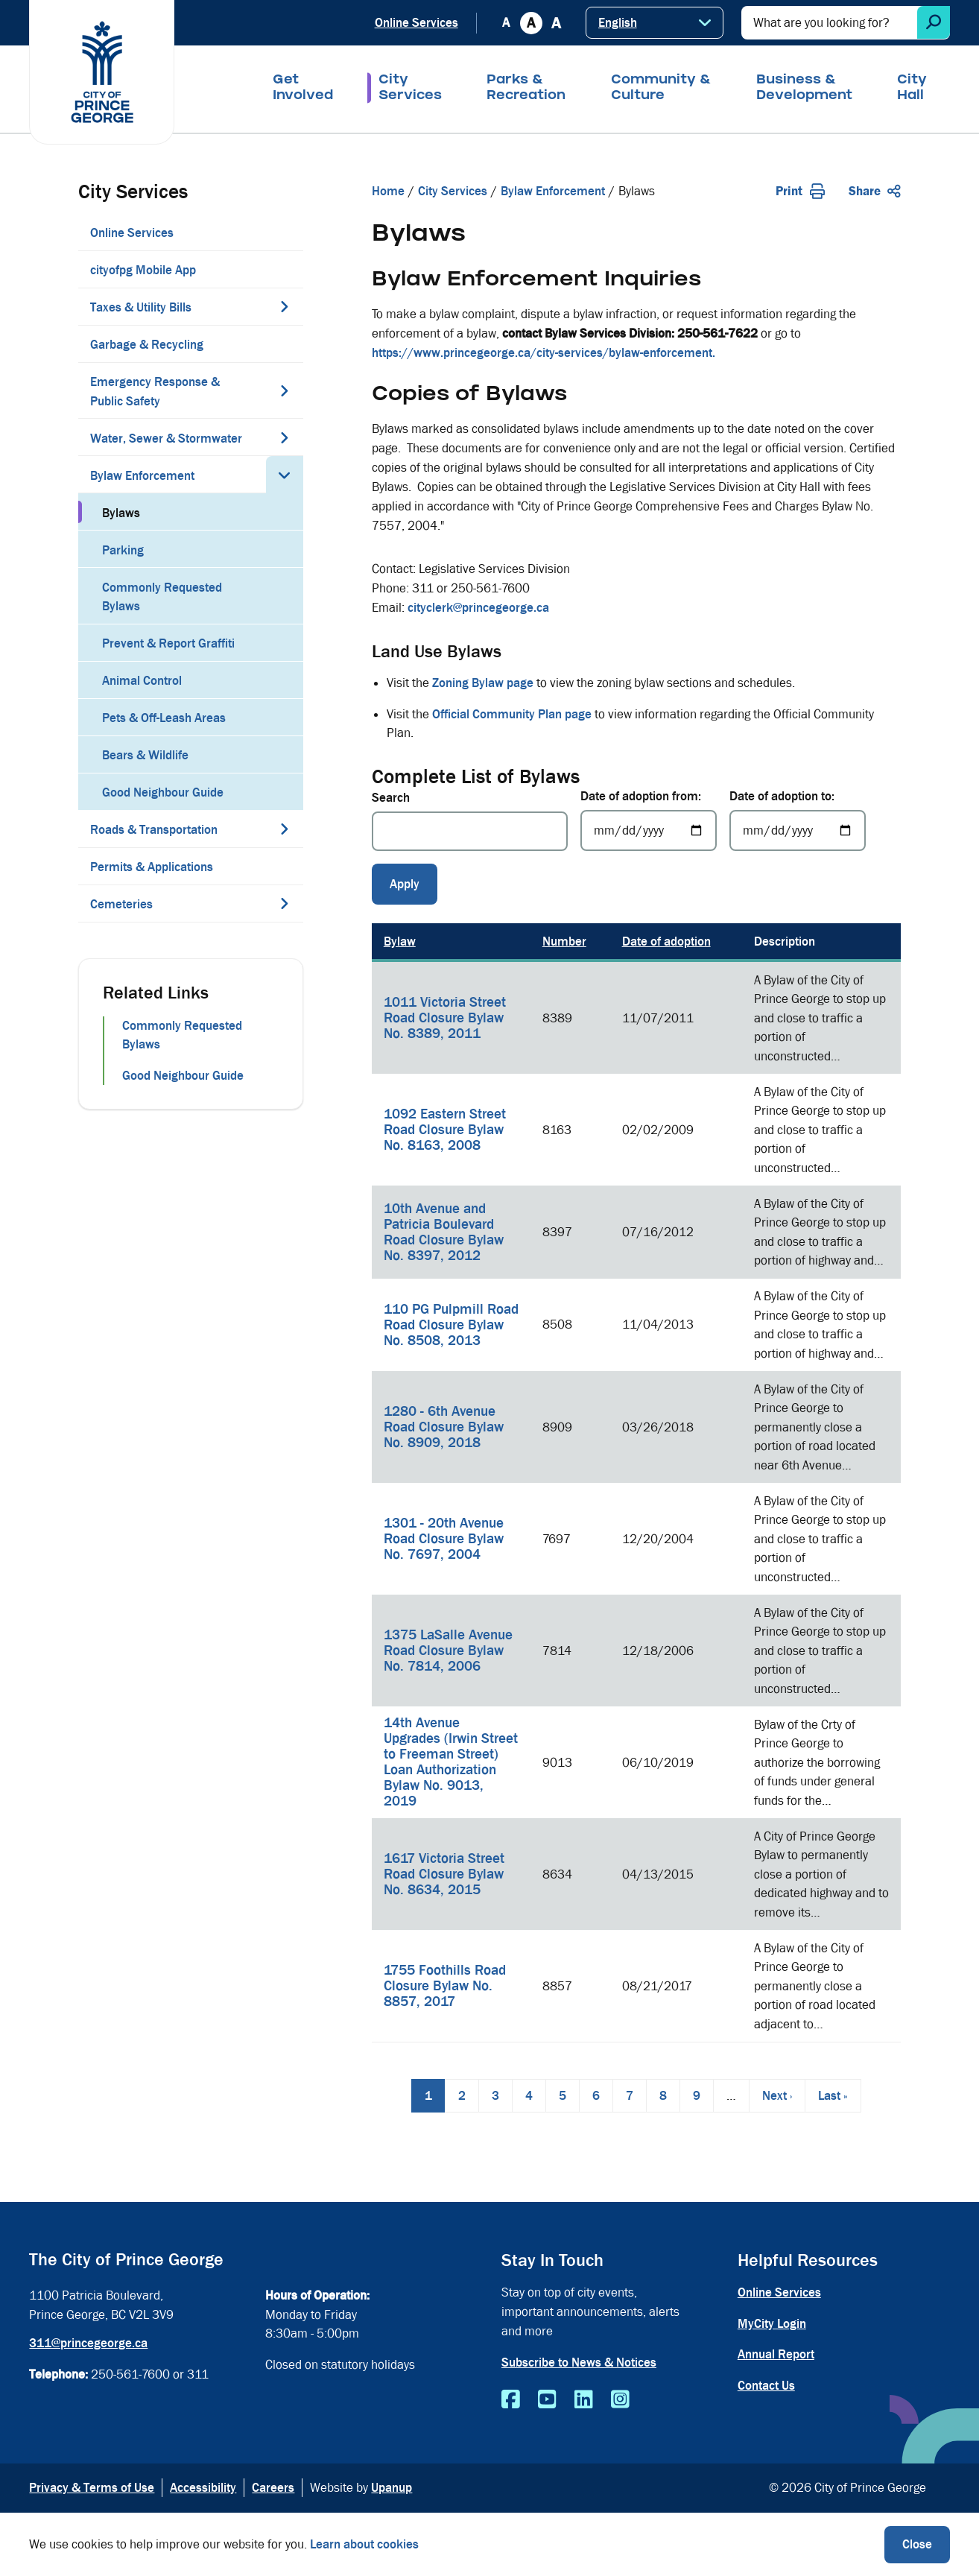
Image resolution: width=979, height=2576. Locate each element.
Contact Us (766, 2385)
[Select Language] (654, 23)
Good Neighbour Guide (163, 792)
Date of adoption (666, 941)
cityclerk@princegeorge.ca (478, 607)
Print (800, 191)
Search (391, 798)
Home (388, 191)
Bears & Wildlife (145, 755)
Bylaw (400, 941)
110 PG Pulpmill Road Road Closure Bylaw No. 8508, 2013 (451, 1324)
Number (564, 941)
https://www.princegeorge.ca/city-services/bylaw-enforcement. (543, 353)
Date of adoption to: (781, 796)
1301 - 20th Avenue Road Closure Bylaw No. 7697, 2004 (444, 1538)
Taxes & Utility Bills (140, 307)
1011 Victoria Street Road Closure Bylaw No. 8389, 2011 (445, 1017)
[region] (636, 1482)
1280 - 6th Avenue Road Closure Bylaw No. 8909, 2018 (444, 1427)
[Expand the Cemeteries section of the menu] (284, 903)
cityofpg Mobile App (143, 270)
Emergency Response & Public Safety (155, 391)
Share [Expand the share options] (875, 191)
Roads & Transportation (154, 830)
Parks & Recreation (526, 89)
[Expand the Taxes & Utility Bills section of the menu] (284, 306)
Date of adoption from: (640, 796)
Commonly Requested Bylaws (162, 597)
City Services (410, 89)
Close (917, 2544)
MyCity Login (772, 2324)
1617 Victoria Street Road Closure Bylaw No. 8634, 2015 (444, 1874)
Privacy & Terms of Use (91, 2488)
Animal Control (142, 681)
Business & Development (804, 89)
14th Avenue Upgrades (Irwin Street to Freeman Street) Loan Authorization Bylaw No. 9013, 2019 (451, 1762)
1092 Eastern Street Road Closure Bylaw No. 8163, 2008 (445, 1129)
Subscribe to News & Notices (578, 2362)
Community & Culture (661, 89)
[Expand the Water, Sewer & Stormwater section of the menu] (284, 437)
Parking (123, 550)
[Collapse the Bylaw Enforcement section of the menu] (284, 474)
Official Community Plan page (512, 714)
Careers (273, 2488)
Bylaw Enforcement (142, 476)
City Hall (912, 89)
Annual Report (776, 2354)
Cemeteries (121, 904)
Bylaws (121, 513)
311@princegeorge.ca (88, 2343)
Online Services (416, 23)
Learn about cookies (364, 2544)
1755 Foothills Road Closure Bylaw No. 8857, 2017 (445, 1985)
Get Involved (303, 89)
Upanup (391, 2488)
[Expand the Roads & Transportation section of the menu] (284, 828)
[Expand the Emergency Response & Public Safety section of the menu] (284, 390)
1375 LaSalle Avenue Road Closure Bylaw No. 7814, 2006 (448, 1650)
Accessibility (203, 2488)
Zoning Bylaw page (482, 683)
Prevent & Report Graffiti (168, 643)
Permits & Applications (151, 867)
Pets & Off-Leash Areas (164, 718)
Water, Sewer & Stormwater (166, 438)
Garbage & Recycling (146, 344)
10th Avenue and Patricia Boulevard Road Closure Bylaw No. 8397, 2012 (444, 1232)
